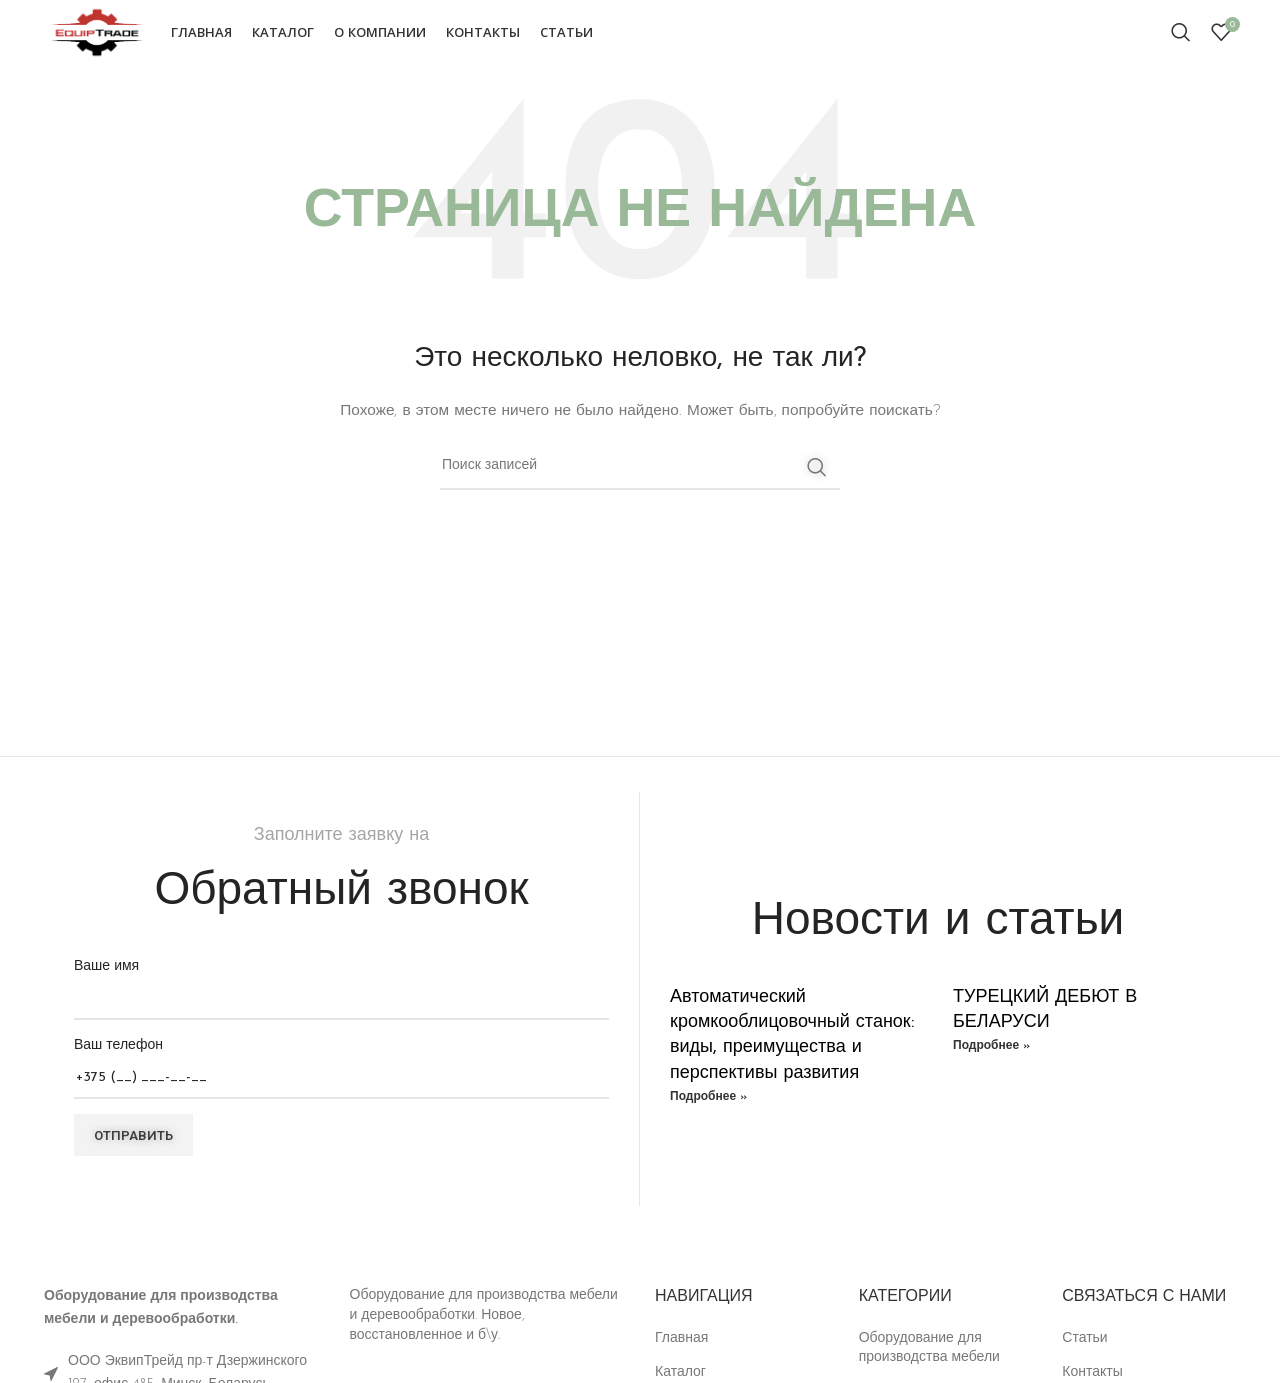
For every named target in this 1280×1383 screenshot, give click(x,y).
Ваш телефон (341, 1081)
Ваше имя (341, 1002)
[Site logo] (117, 41)
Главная (681, 1358)
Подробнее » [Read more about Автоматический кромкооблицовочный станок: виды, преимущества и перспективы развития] (708, 1117)
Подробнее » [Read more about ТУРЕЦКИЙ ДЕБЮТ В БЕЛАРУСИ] (991, 1066)
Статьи (1084, 1358)
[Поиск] (1181, 43)
